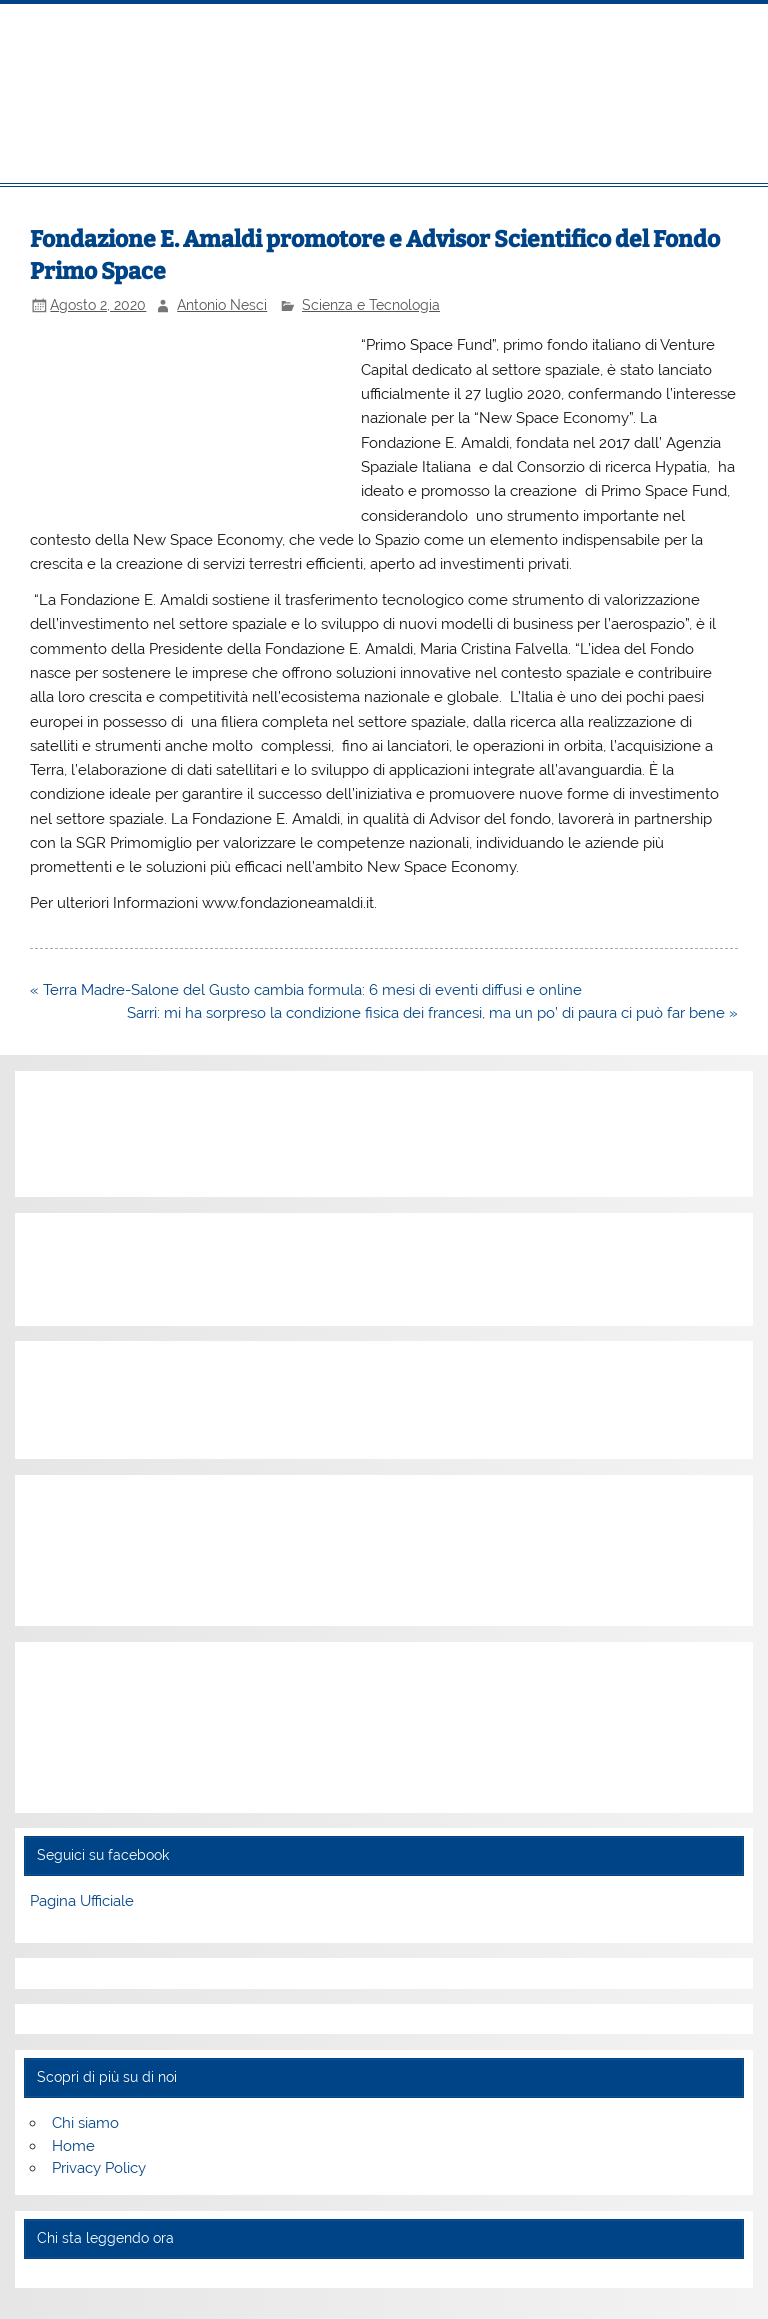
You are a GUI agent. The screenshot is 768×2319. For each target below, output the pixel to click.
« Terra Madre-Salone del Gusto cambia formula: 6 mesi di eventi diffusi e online (306, 990)
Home (73, 2146)
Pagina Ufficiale (82, 1901)
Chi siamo (85, 2123)
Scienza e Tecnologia (371, 305)
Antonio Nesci (222, 305)
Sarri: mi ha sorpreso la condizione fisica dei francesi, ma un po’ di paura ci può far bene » (432, 1013)
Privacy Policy (99, 2168)
